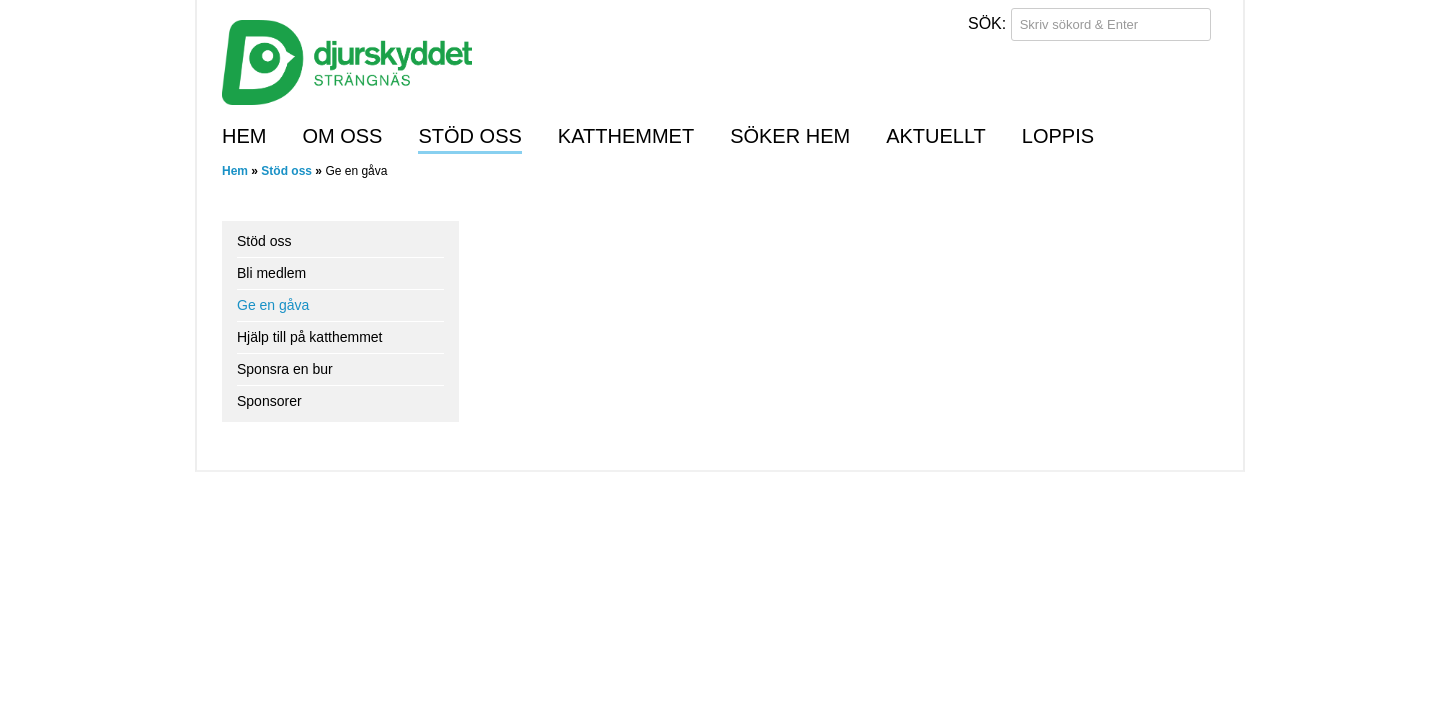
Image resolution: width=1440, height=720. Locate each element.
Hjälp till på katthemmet (310, 337)
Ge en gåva (273, 305)
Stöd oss (469, 136)
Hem (244, 136)
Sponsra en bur (285, 369)
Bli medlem (271, 273)
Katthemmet (626, 136)
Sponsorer (269, 401)
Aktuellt (936, 136)
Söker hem (790, 136)
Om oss (342, 136)
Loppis (1058, 136)
